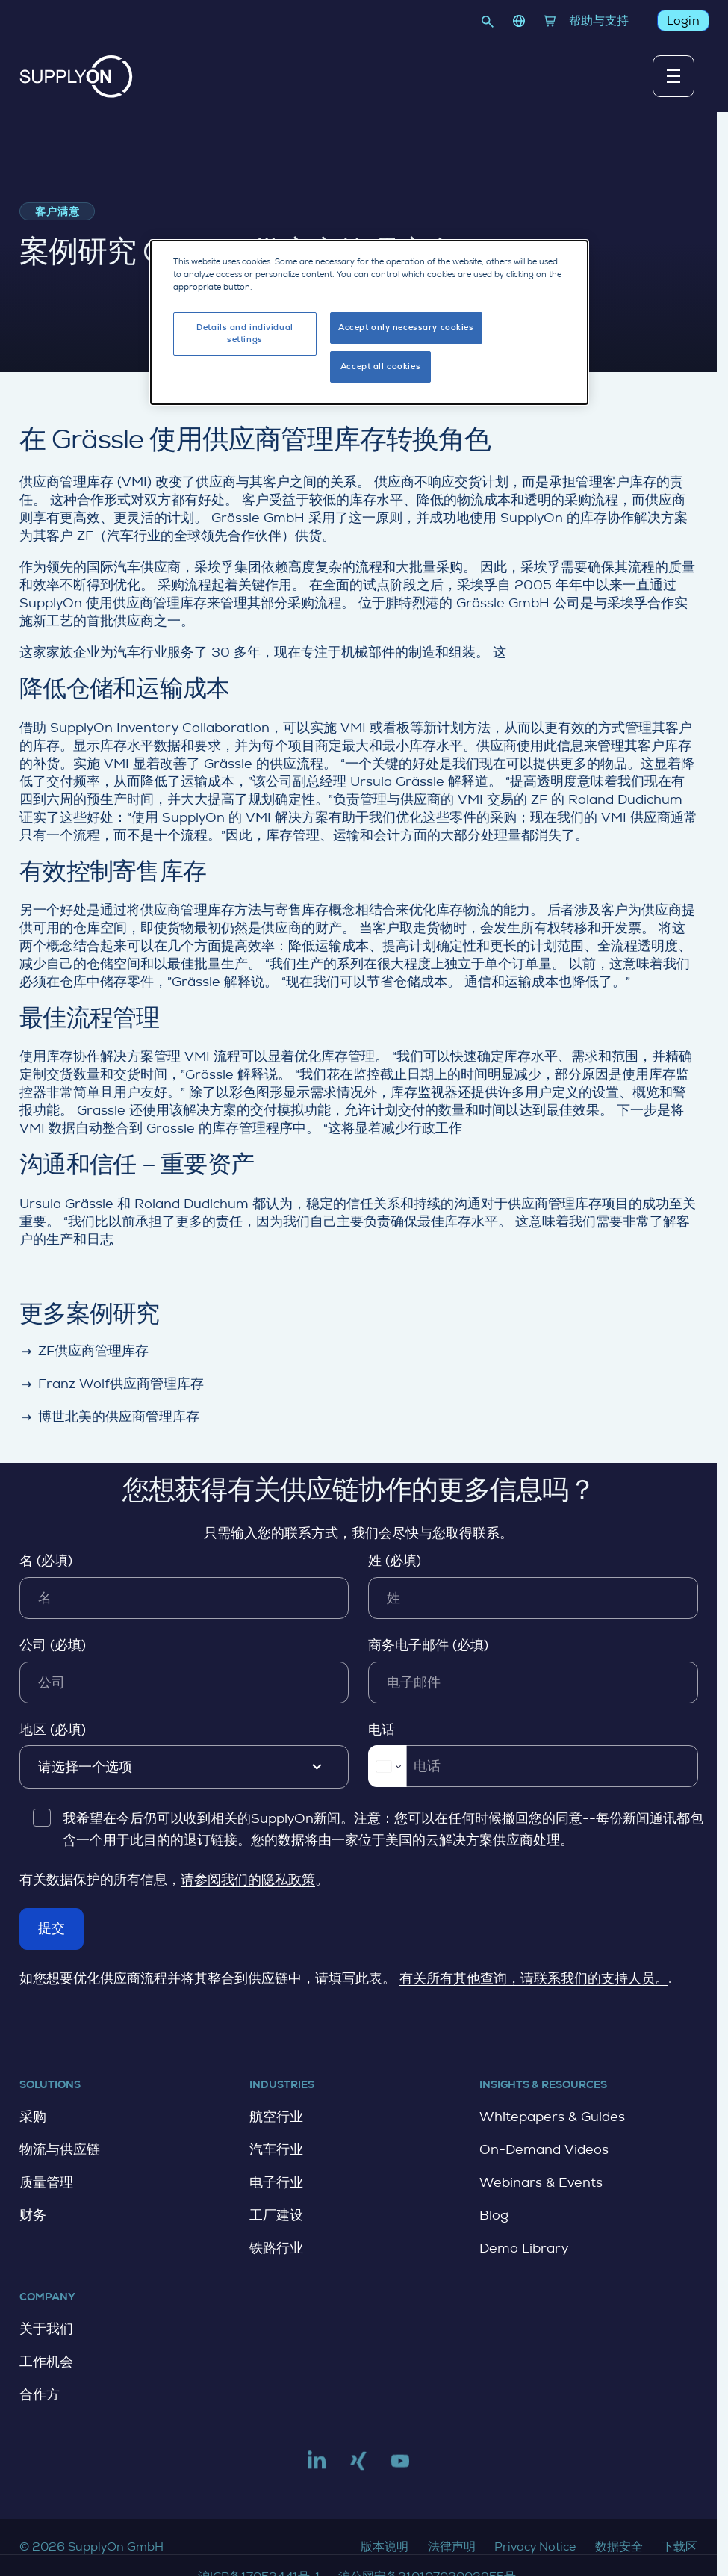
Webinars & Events (541, 2182)
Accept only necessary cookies (406, 324)
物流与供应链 (59, 2149)
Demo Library (523, 2248)
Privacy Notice (535, 2546)
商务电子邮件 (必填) (428, 1645)
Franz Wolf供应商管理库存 (111, 1385)
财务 (32, 2215)
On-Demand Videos (544, 2149)
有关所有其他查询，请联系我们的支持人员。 (533, 1978)
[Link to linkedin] (317, 2466)
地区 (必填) (52, 1729)
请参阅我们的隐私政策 (248, 1879)
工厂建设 (276, 2215)
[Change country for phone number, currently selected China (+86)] (387, 1766)
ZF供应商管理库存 (84, 1352)
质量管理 (46, 2182)
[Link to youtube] (400, 2466)
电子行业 (276, 2182)
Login (682, 20)
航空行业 (276, 2116)
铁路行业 (276, 2248)
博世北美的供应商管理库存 (109, 1417)
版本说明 (384, 2546)
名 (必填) (45, 1561)
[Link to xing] (358, 2466)
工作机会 (46, 2361)
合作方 (39, 2394)
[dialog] (369, 319)
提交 (51, 1928)
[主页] (76, 76)
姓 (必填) (394, 1561)
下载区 (679, 2546)
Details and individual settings (244, 330)
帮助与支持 (599, 20)
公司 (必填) (52, 1645)
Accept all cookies (380, 363)
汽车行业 (276, 2149)
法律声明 (452, 2546)
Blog (493, 2215)
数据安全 (619, 2546)
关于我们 (46, 2328)
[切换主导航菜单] (673, 76)
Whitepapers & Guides (552, 2116)
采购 (32, 2116)
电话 (381, 1729)
